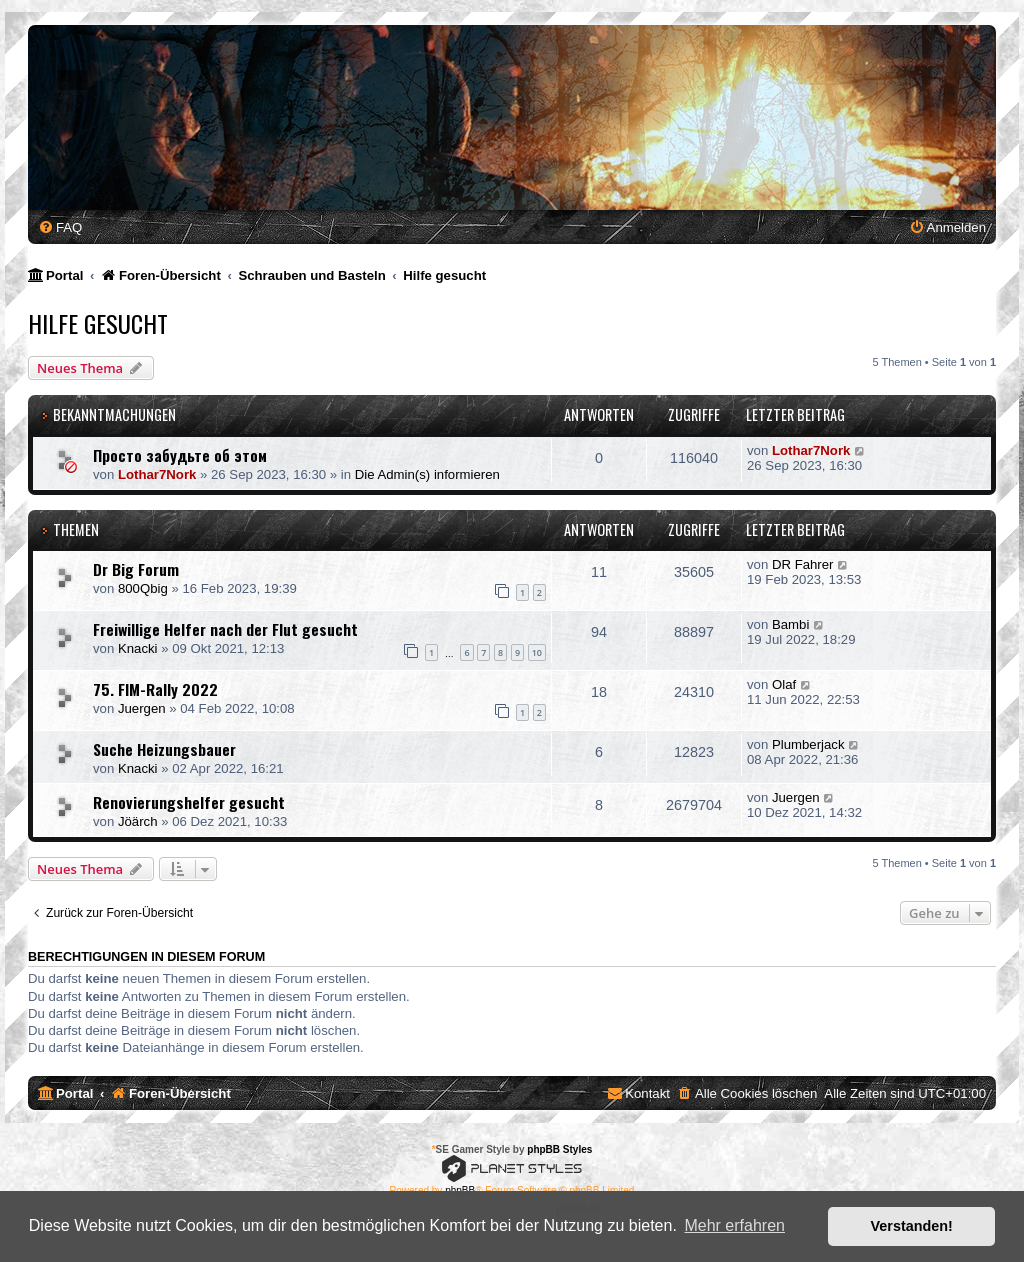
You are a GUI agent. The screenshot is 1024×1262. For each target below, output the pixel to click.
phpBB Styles (559, 1149)
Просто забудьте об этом (180, 455)
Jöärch (138, 821)
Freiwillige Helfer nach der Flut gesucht (225, 629)
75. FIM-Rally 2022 (155, 689)
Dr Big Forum (136, 569)
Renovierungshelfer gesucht (189, 802)
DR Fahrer (803, 564)
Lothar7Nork (157, 474)
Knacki (138, 648)
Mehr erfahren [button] (734, 1225)
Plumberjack (808, 744)
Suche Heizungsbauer (164, 749)
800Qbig (143, 588)
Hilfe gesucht (98, 323)
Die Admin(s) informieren (427, 474)
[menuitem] (60, 227)
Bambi (790, 624)
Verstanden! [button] (912, 1226)
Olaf (784, 684)
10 (537, 652)
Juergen (142, 708)
